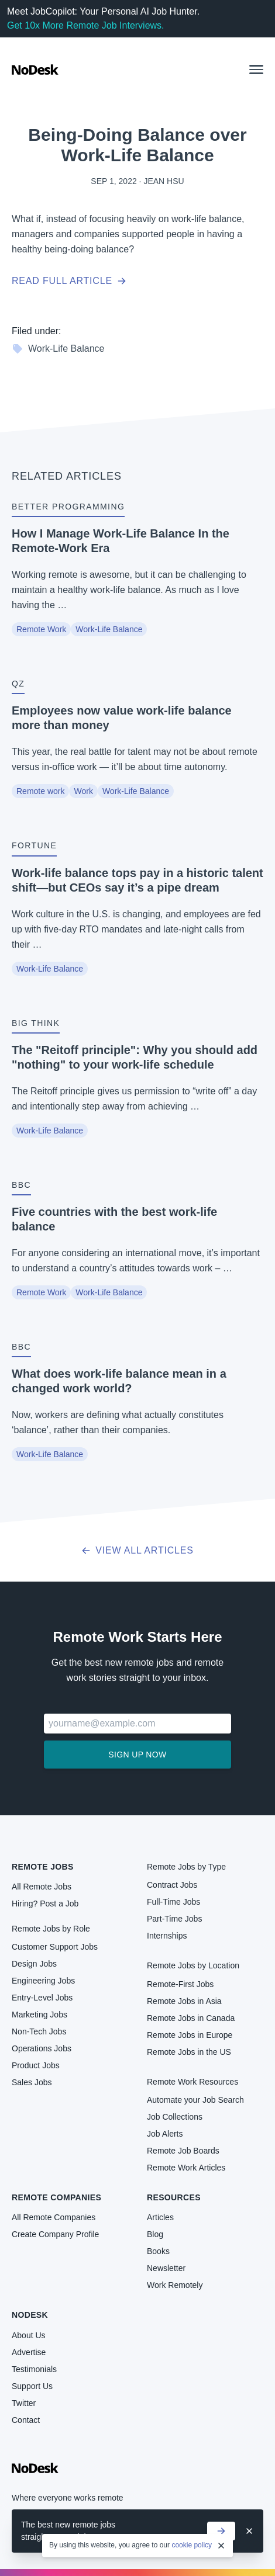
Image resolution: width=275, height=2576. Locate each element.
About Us (29, 2335)
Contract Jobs (172, 1884)
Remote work (40, 791)
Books (158, 2251)
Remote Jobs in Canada (191, 2018)
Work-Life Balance (58, 349)
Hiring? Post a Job (45, 1903)
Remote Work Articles (186, 2167)
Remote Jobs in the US (189, 2052)
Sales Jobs (31, 2082)
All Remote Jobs (41, 1886)
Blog (155, 2234)
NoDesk (30, 2315)
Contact (26, 2420)
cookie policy (191, 2545)
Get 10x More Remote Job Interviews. (85, 25)
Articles (160, 2217)
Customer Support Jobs (55, 1946)
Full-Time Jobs (173, 1901)
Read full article (69, 281)
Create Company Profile (55, 2234)
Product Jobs (36, 2065)
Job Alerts (165, 2133)
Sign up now (137, 1754)
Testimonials (34, 2369)
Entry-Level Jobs (42, 1997)
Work (83, 791)
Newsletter (166, 2268)
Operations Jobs (41, 2048)
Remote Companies (56, 2197)
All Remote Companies (53, 2217)
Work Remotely (174, 2285)
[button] (256, 69)
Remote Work (41, 629)
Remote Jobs (43, 1866)
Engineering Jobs (43, 1980)
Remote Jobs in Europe (189, 2035)
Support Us (32, 2386)
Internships (167, 1935)
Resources (174, 2197)
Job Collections (174, 2116)
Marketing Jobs (39, 2014)
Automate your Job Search (195, 2100)
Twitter (24, 2403)
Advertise (29, 2352)
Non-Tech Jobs (39, 2031)
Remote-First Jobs (180, 1984)
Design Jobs (34, 1963)
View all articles (137, 1550)
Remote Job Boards (183, 2150)
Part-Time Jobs (174, 1918)
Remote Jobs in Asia (184, 2001)
